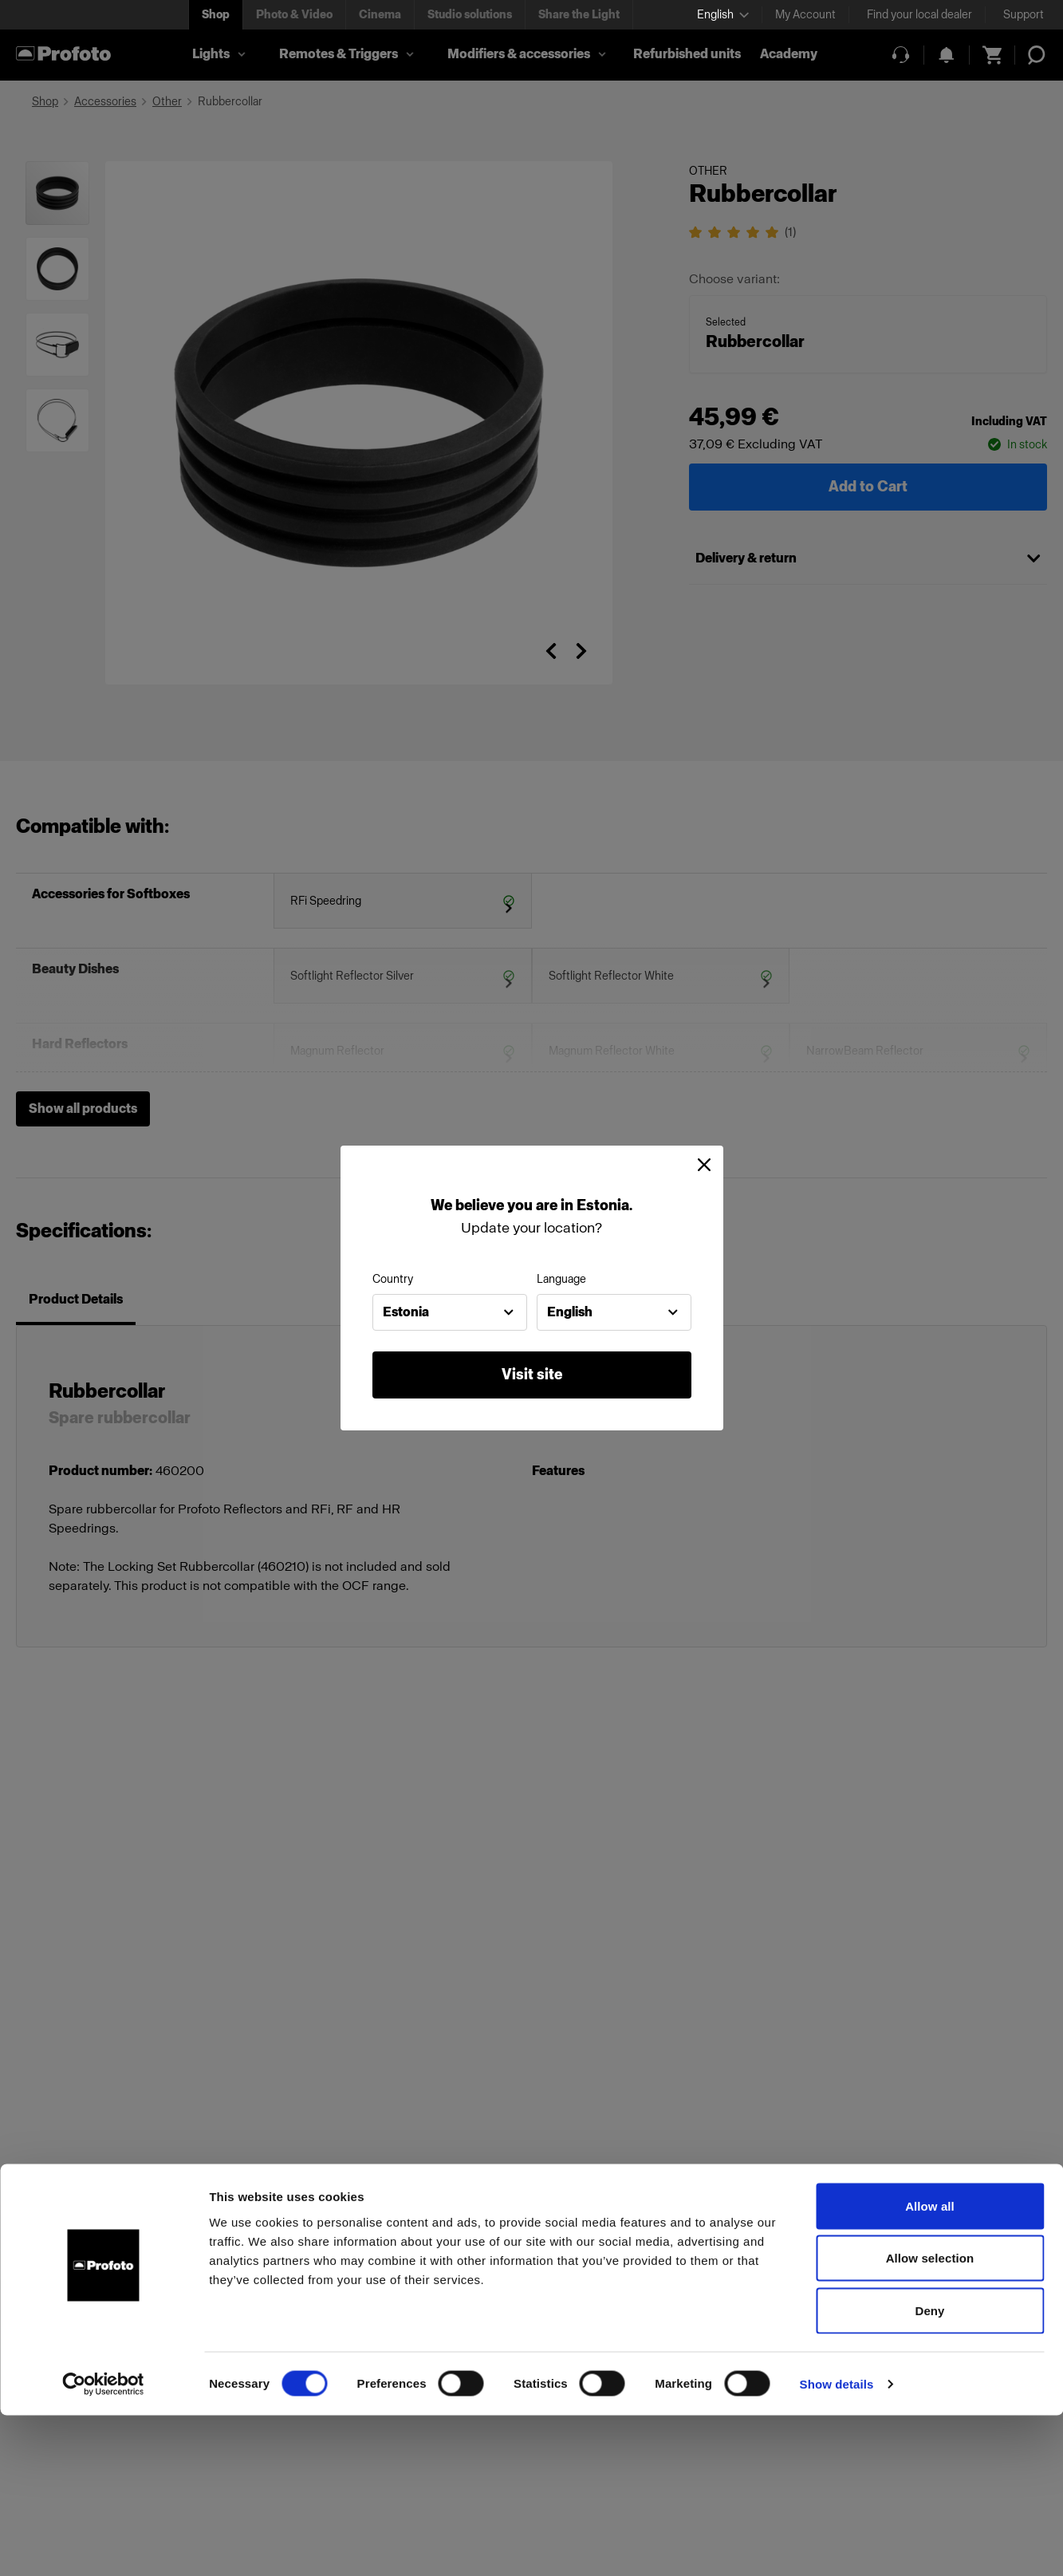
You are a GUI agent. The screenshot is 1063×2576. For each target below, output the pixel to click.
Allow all (930, 2366)
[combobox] (449, 1312)
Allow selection (930, 2419)
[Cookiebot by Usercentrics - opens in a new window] (103, 2545)
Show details (837, 2544)
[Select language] (723, 14)
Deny (929, 2471)
